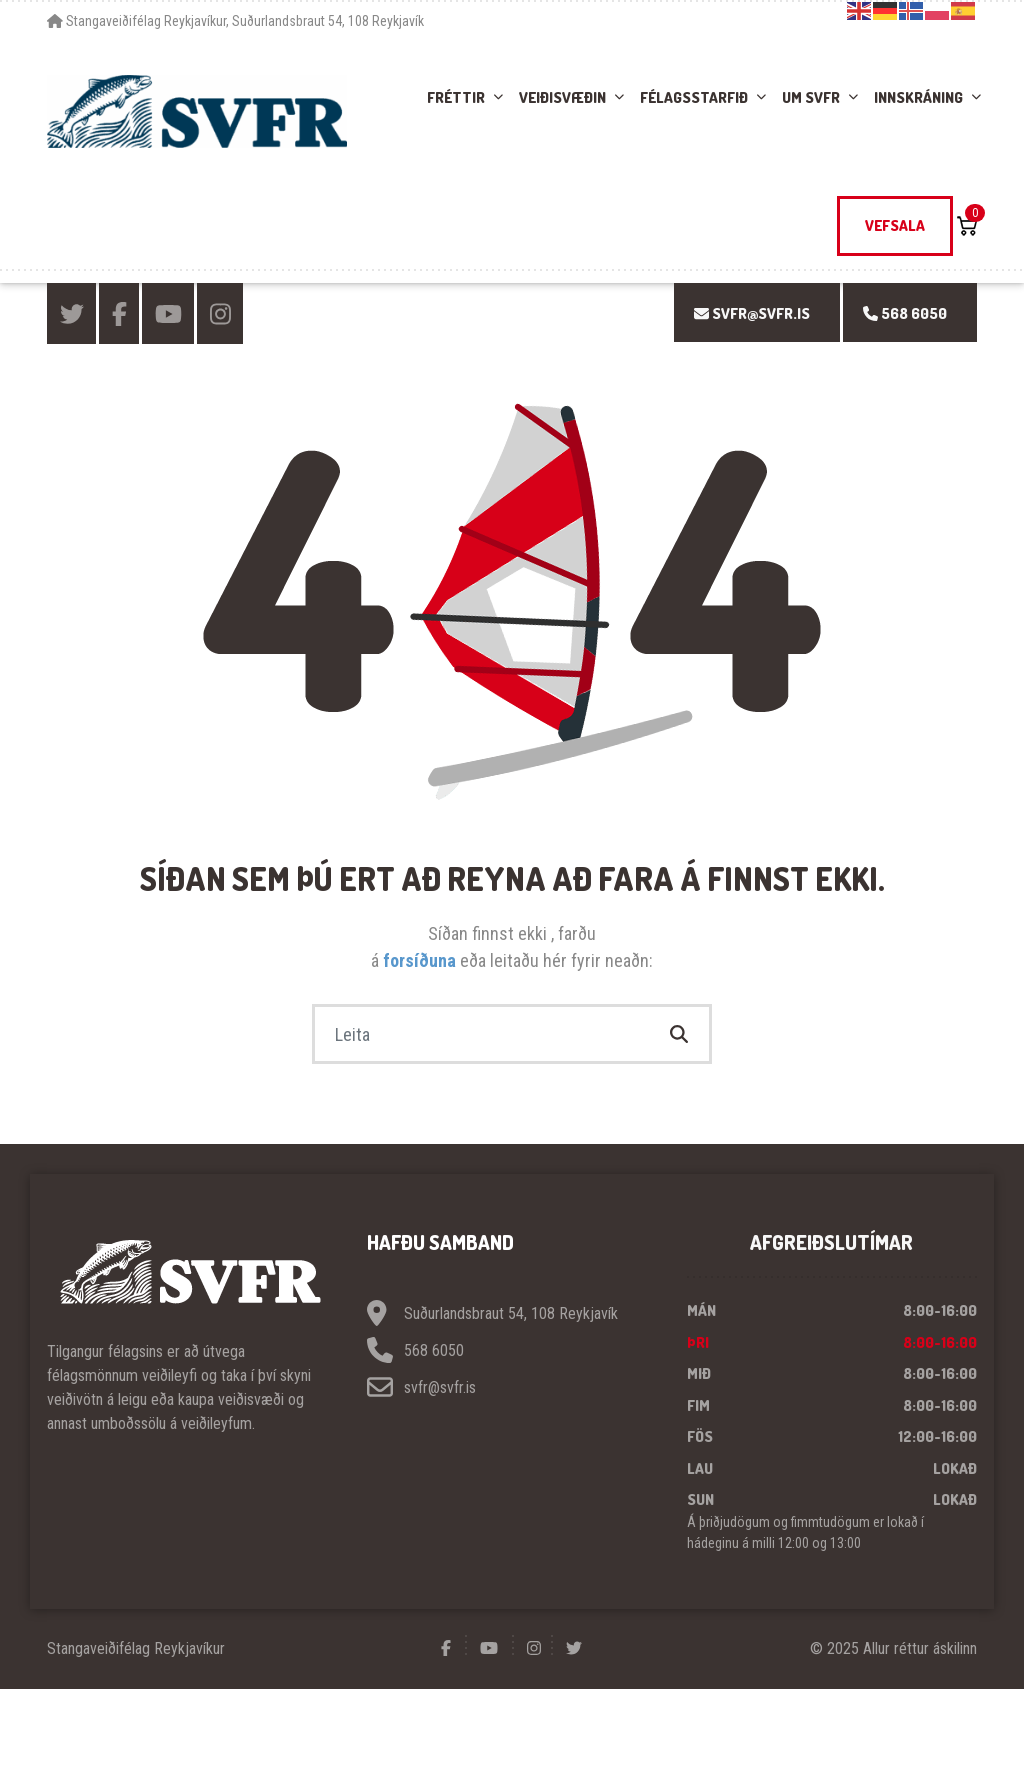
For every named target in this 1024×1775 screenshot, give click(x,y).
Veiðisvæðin (562, 97)
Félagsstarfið (694, 97)
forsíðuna (421, 960)
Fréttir (456, 97)
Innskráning (918, 97)
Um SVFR (811, 97)
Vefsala (895, 225)
